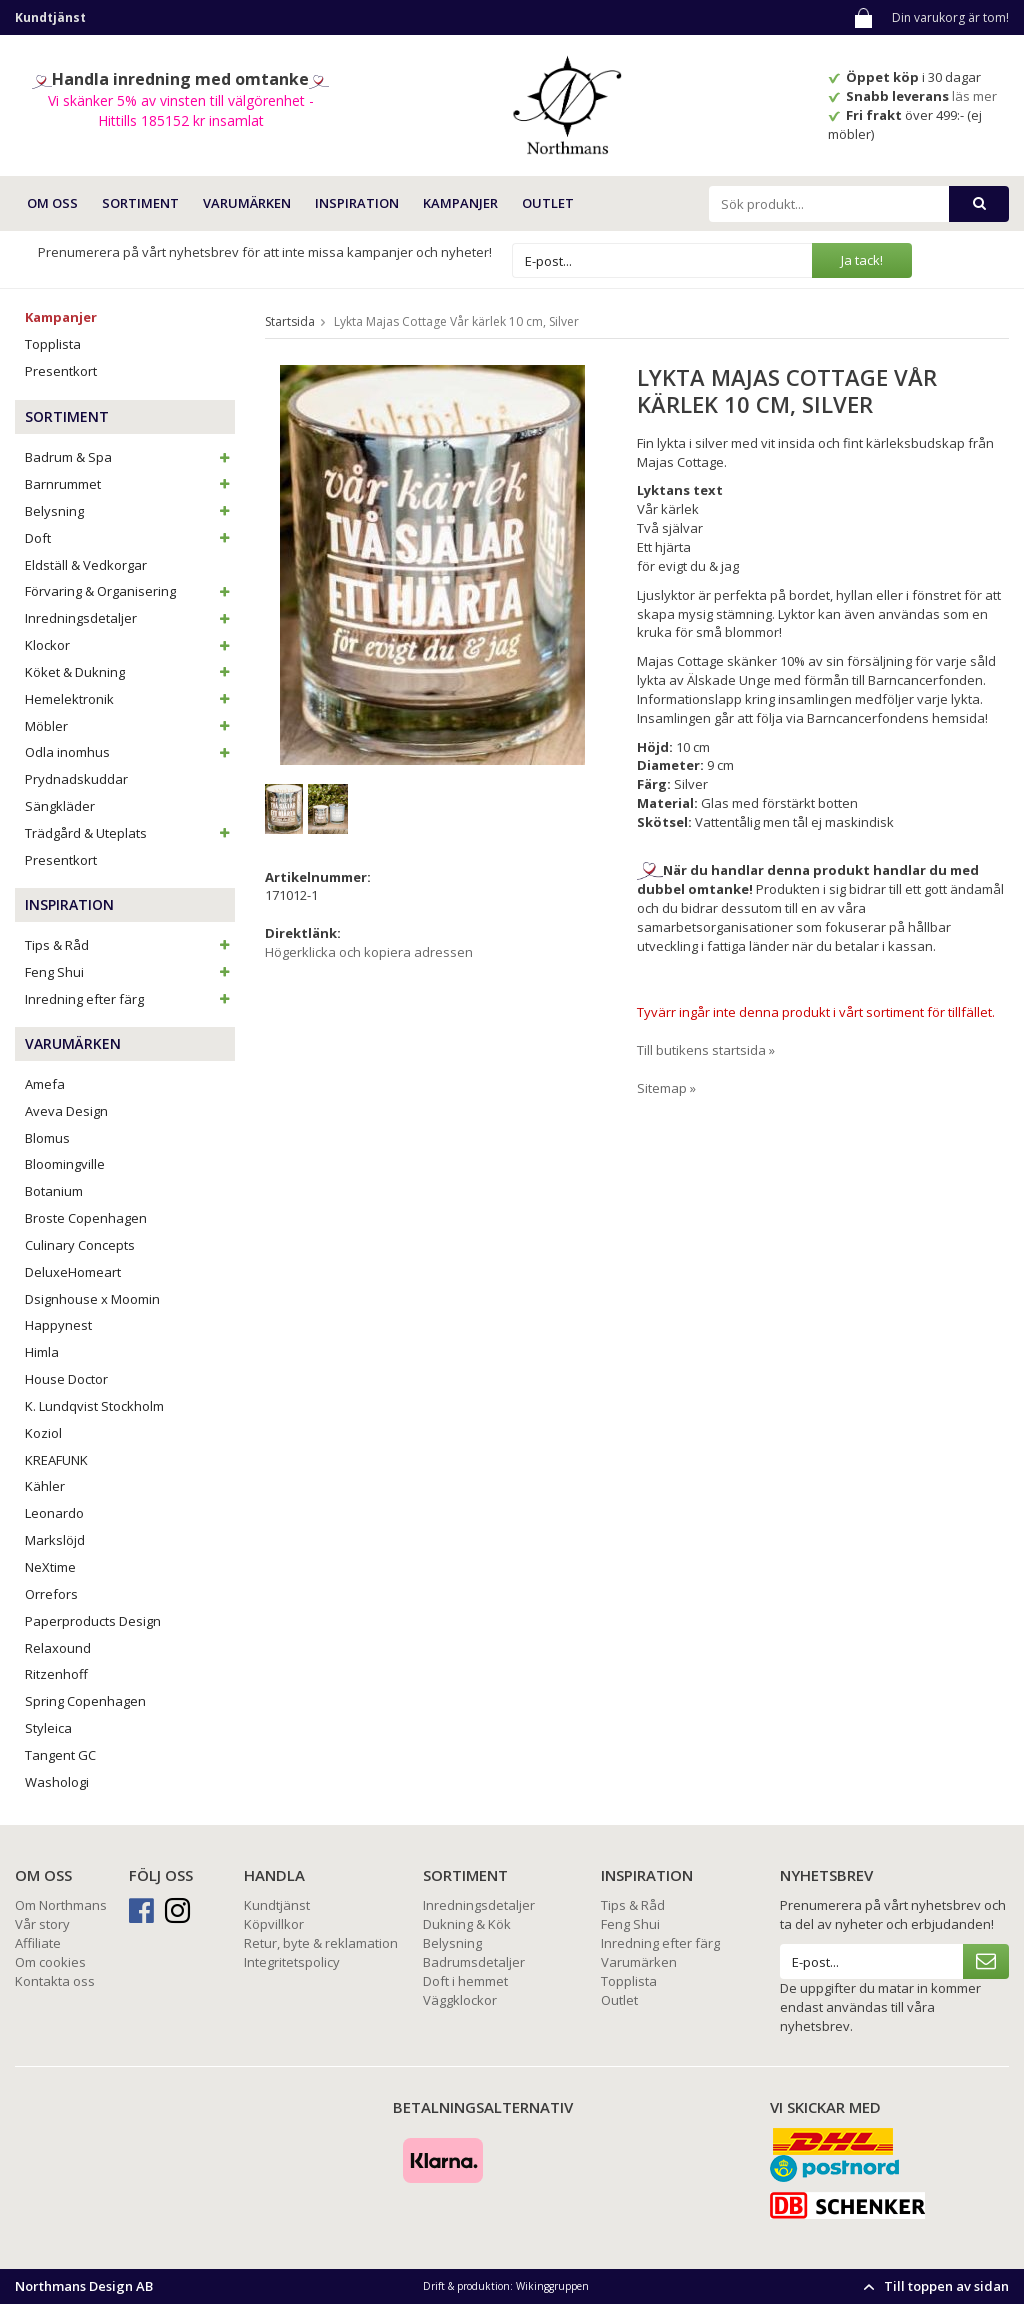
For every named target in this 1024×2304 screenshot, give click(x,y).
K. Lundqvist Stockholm (94, 1406)
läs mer (976, 96)
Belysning (130, 511)
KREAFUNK (56, 1460)
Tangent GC (60, 1755)
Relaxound (58, 1648)
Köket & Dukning (130, 672)
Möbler (130, 726)
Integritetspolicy (292, 1962)
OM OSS (52, 203)
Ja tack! (862, 260)
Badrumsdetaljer (474, 1962)
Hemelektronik (130, 699)
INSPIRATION (357, 203)
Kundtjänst (277, 1905)
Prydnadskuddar (76, 779)
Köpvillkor (274, 1924)
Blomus (47, 1138)
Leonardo (54, 1513)
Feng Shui (130, 972)
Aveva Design (66, 1111)
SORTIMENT (140, 203)
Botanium (54, 1191)
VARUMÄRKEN (247, 203)
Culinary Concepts (80, 1245)
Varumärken (639, 1962)
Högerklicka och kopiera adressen (369, 952)
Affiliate (38, 1943)
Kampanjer (460, 203)
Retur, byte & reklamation (321, 1943)
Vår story (42, 1924)
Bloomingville (65, 1164)
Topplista (53, 344)
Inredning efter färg (130, 999)
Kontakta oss (55, 1981)
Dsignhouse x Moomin (92, 1299)
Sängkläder (60, 806)
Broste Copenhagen (86, 1218)
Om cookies (50, 1962)
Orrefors (51, 1594)
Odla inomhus (130, 752)
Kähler (45, 1486)
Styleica (48, 1728)
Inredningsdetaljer (130, 618)
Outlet (548, 203)
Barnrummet (130, 484)
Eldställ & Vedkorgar (86, 565)
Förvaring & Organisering (130, 591)
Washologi (57, 1782)
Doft (130, 538)
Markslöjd (55, 1540)
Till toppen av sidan (933, 2286)
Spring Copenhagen (85, 1701)
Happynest (58, 1325)
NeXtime (50, 1567)
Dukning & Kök (467, 1924)
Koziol (43, 1433)
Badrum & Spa (130, 457)
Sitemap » (666, 1088)
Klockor (130, 645)
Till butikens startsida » (706, 1050)
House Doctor (66, 1379)
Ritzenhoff (56, 1674)
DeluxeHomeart (73, 1272)
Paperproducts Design (93, 1621)
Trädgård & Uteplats (130, 833)
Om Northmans (61, 1905)
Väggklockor (460, 2000)
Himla (42, 1352)
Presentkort (61, 371)
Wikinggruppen (552, 2286)
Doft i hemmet (465, 1981)
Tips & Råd (130, 945)
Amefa (45, 1084)
